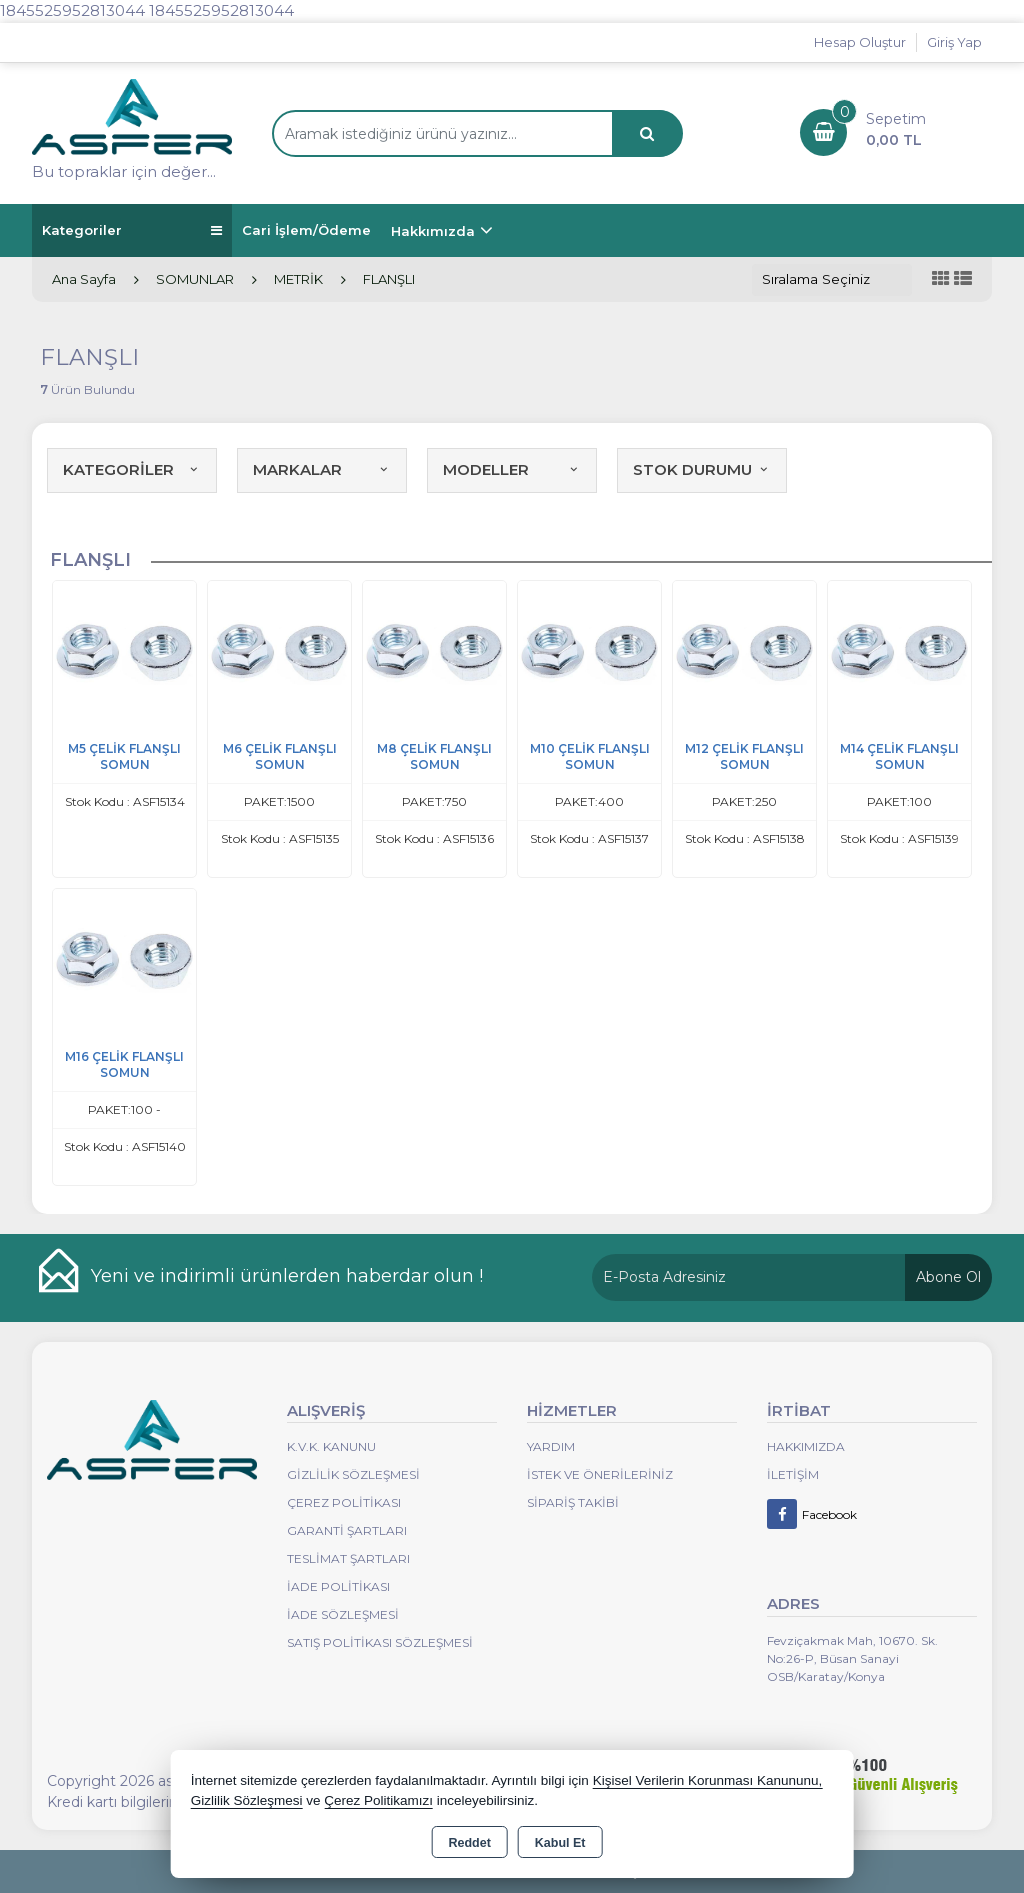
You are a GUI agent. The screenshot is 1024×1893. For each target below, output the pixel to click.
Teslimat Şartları (348, 1558)
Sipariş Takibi (573, 1502)
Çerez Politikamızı (378, 1800)
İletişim (793, 1474)
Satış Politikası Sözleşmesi (380, 1642)
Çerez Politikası (344, 1502)
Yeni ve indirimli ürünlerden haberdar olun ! (287, 1276)
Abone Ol (948, 1277)
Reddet (469, 1843)
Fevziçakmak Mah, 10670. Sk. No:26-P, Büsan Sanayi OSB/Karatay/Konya (852, 1658)
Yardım (551, 1446)
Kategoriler (132, 230)
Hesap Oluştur (860, 42)
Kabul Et (560, 1843)
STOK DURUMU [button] (702, 469)
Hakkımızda (433, 231)
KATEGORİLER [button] (132, 469)
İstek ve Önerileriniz (600, 1474)
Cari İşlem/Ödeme (306, 230)
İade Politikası (338, 1586)
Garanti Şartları (347, 1530)
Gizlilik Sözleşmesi (353, 1474)
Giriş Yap (954, 42)
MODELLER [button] (512, 469)
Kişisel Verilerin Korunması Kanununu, (708, 1780)
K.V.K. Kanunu (331, 1446)
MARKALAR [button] (322, 469)
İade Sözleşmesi (343, 1614)
